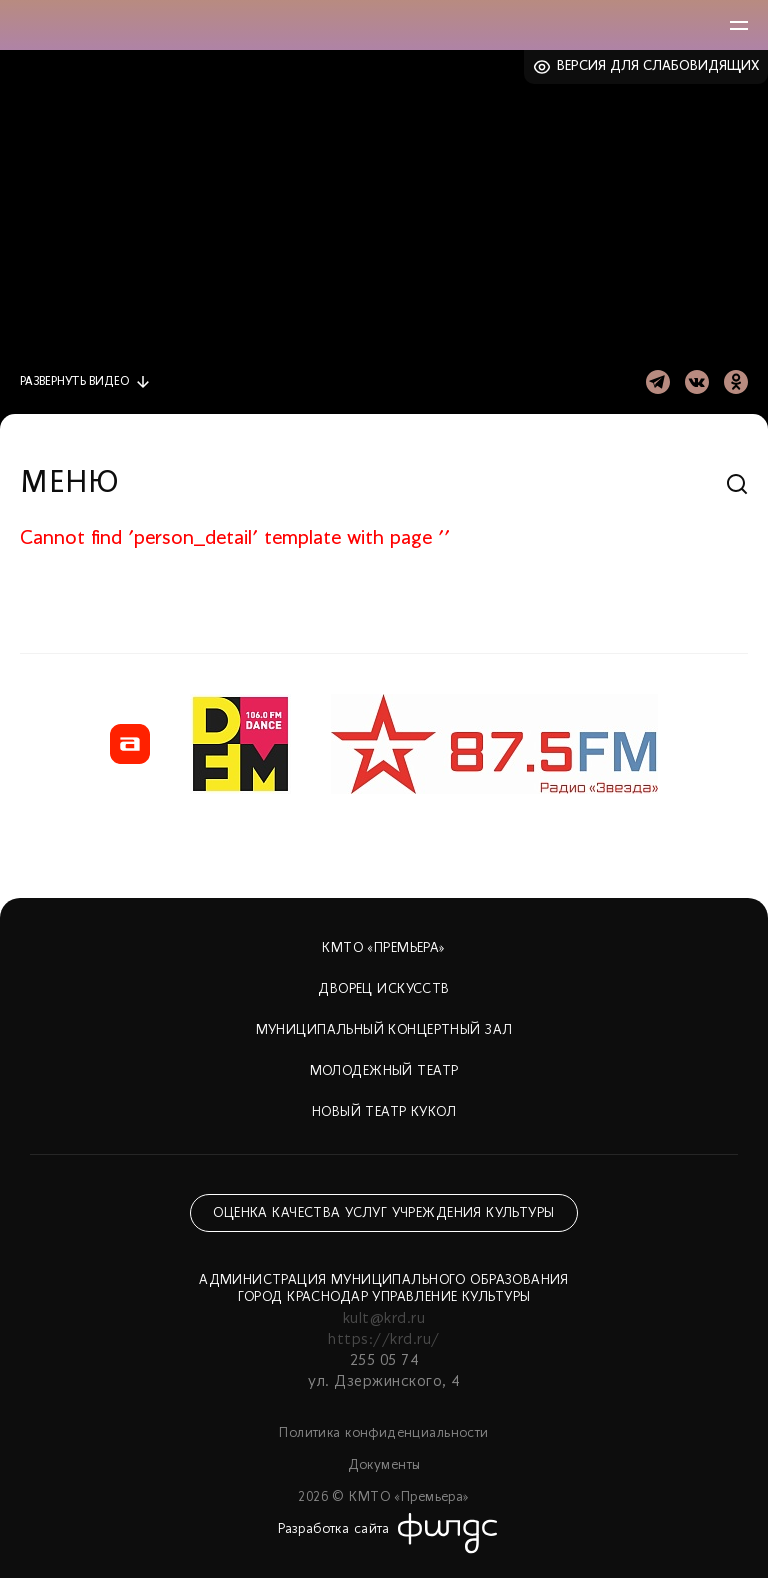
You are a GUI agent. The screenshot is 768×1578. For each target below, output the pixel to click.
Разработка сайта (334, 1529)
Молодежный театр (384, 1071)
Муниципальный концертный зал (384, 1030)
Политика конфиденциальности (383, 1433)
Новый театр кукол (384, 1112)
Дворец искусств (383, 989)
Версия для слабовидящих (658, 66)
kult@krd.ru (384, 1319)
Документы (384, 1465)
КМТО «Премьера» (383, 948)
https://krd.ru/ (383, 1340)
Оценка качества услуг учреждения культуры (383, 1213)
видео (74, 382)
